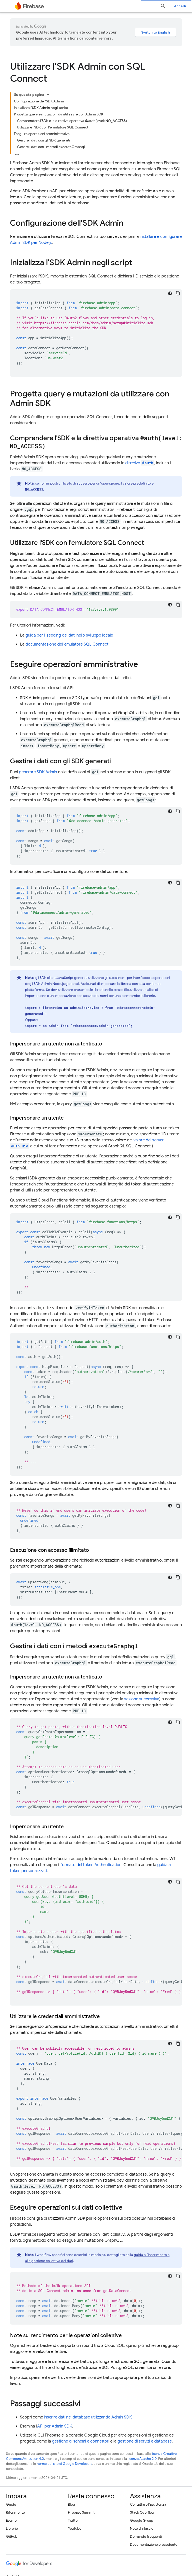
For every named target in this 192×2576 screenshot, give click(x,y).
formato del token (91, 1864)
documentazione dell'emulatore (67, 644)
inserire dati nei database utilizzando (88, 2417)
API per (54, 2426)
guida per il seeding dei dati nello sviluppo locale (69, 635)
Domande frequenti (146, 2536)
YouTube (74, 2528)
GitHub (11, 2536)
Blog (71, 2504)
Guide (11, 2504)
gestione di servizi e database (145, 2441)
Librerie (12, 2528)
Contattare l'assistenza (148, 2504)
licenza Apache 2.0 (142, 2459)
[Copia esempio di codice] (178, 293)
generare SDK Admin (38, 772)
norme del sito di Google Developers (64, 2464)
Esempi (11, 2520)
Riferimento (15, 2512)
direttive (139, 463)
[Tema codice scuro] (170, 293)
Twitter (73, 2520)
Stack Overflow (142, 2512)
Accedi (180, 6)
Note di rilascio (141, 2528)
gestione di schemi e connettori (80, 2441)
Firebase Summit (81, 2512)
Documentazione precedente (153, 2544)
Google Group (141, 2520)
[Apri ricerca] (163, 6)
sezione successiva (141, 1699)
